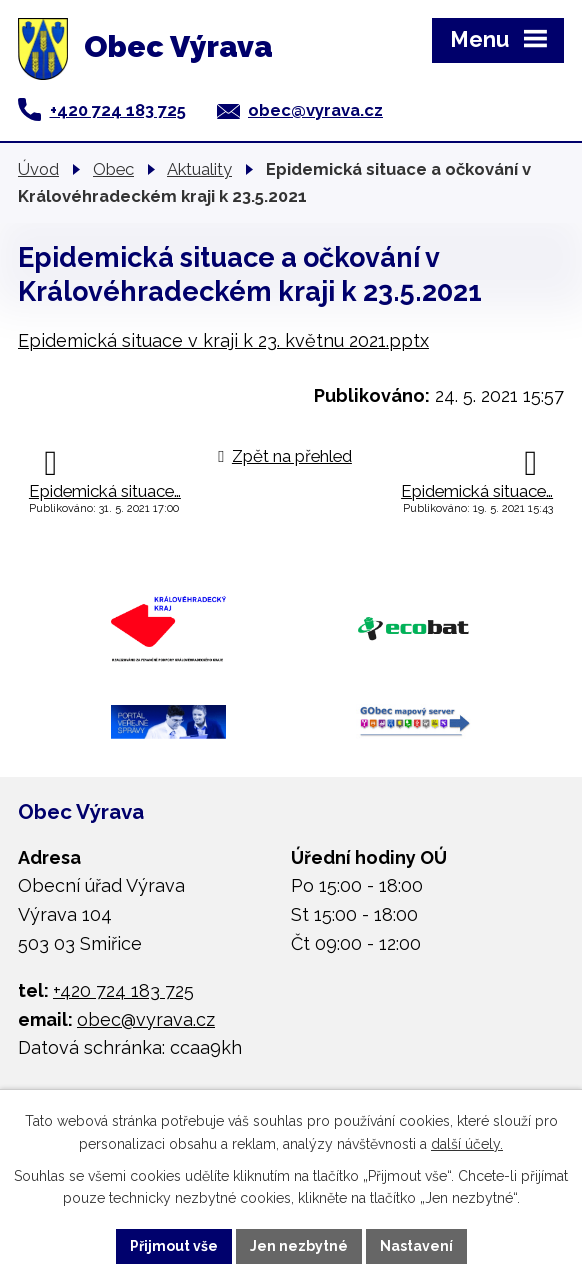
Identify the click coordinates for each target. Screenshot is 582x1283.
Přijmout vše (174, 1246)
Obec (113, 169)
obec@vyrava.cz (315, 110)
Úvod (38, 169)
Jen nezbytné (299, 1246)
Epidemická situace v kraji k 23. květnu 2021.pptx (223, 340)
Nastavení (416, 1246)
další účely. (467, 1144)
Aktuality (199, 169)
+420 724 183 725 (118, 110)
